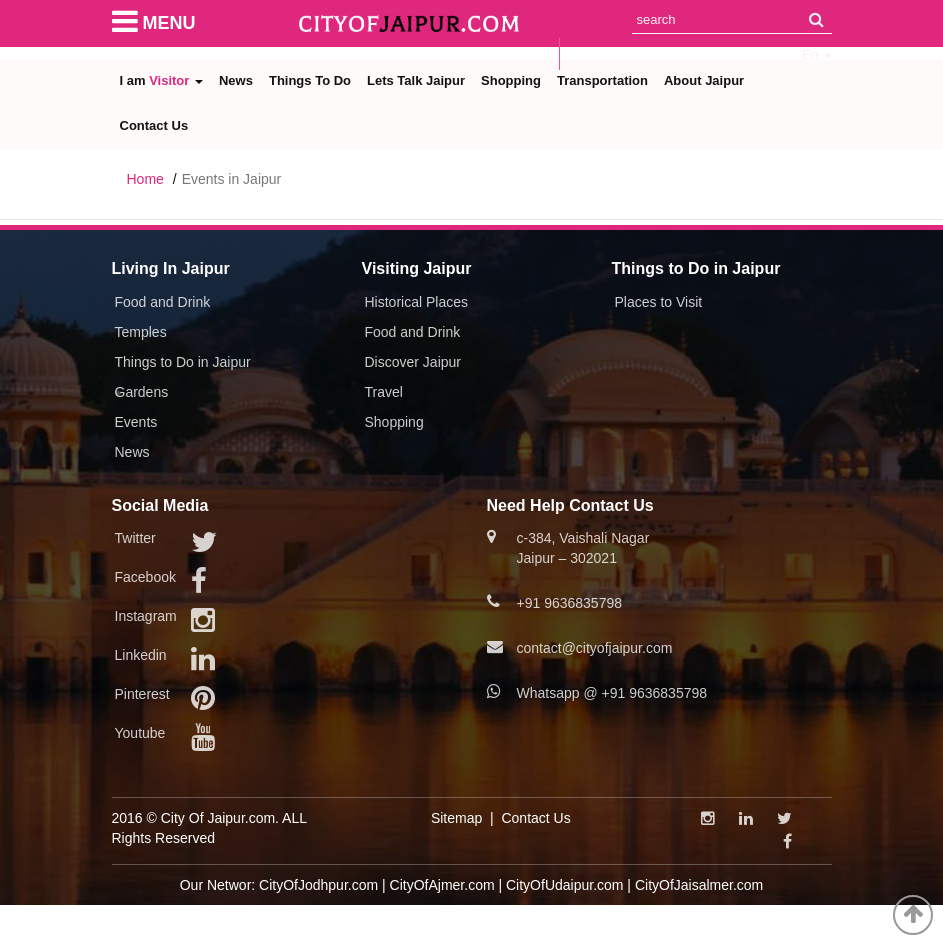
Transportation (602, 80)
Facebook (145, 577)
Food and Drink (163, 302)
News (236, 80)
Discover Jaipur (413, 362)
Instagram (146, 616)
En (817, 54)
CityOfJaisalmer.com (699, 885)
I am (161, 80)
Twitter (135, 538)
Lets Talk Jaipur (416, 80)
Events (136, 422)
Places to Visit (659, 302)
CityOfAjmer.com (442, 885)
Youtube (140, 733)
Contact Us (154, 125)
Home (145, 179)
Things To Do (310, 80)
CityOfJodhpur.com (318, 885)
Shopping (511, 80)
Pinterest (142, 694)
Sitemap (456, 818)
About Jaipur (704, 80)
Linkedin (141, 655)
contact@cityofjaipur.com (595, 648)
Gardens (142, 392)
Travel (384, 392)
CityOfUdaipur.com (564, 885)
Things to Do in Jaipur (183, 362)
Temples (141, 332)
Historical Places (416, 302)
